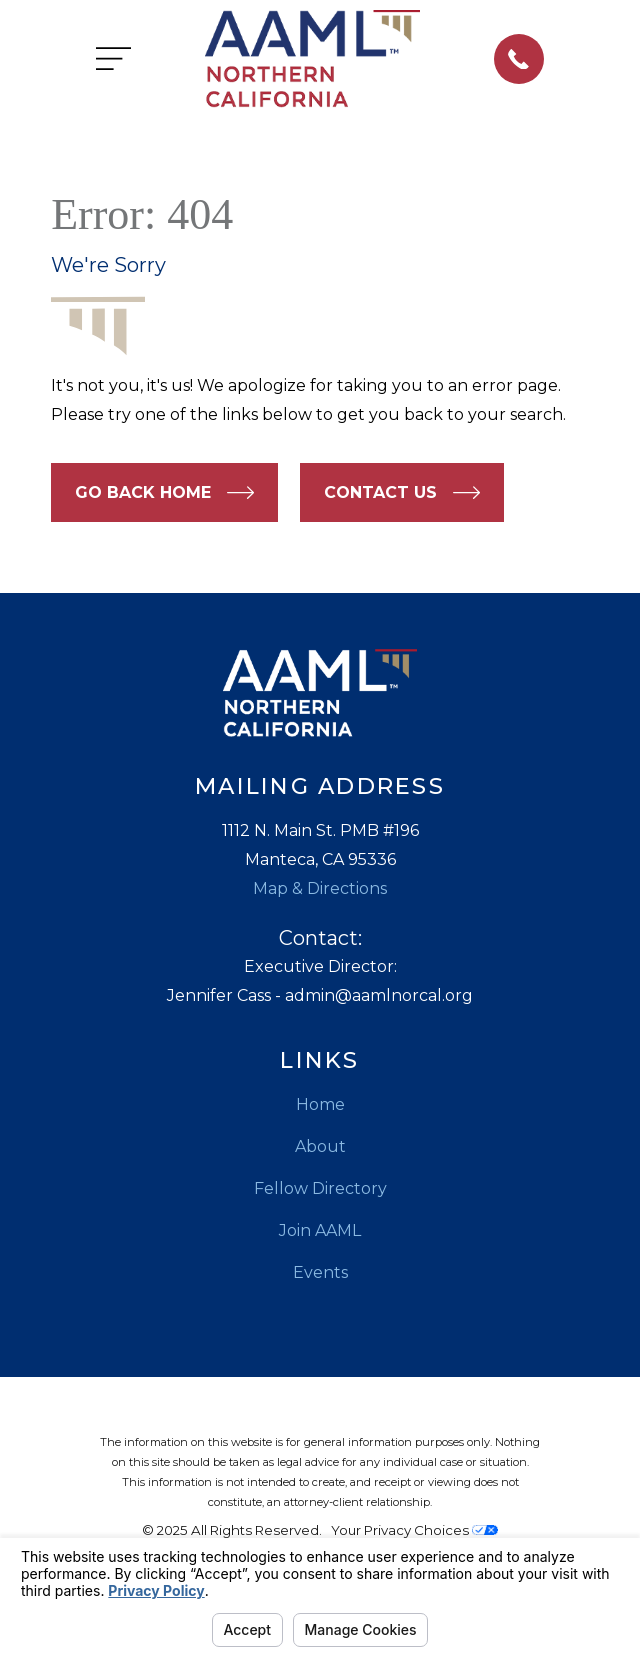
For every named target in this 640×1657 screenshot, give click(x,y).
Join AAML (320, 1230)
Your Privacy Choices (414, 1530)
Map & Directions (320, 888)
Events (320, 1272)
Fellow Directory (320, 1188)
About (320, 1146)
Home (320, 1104)
